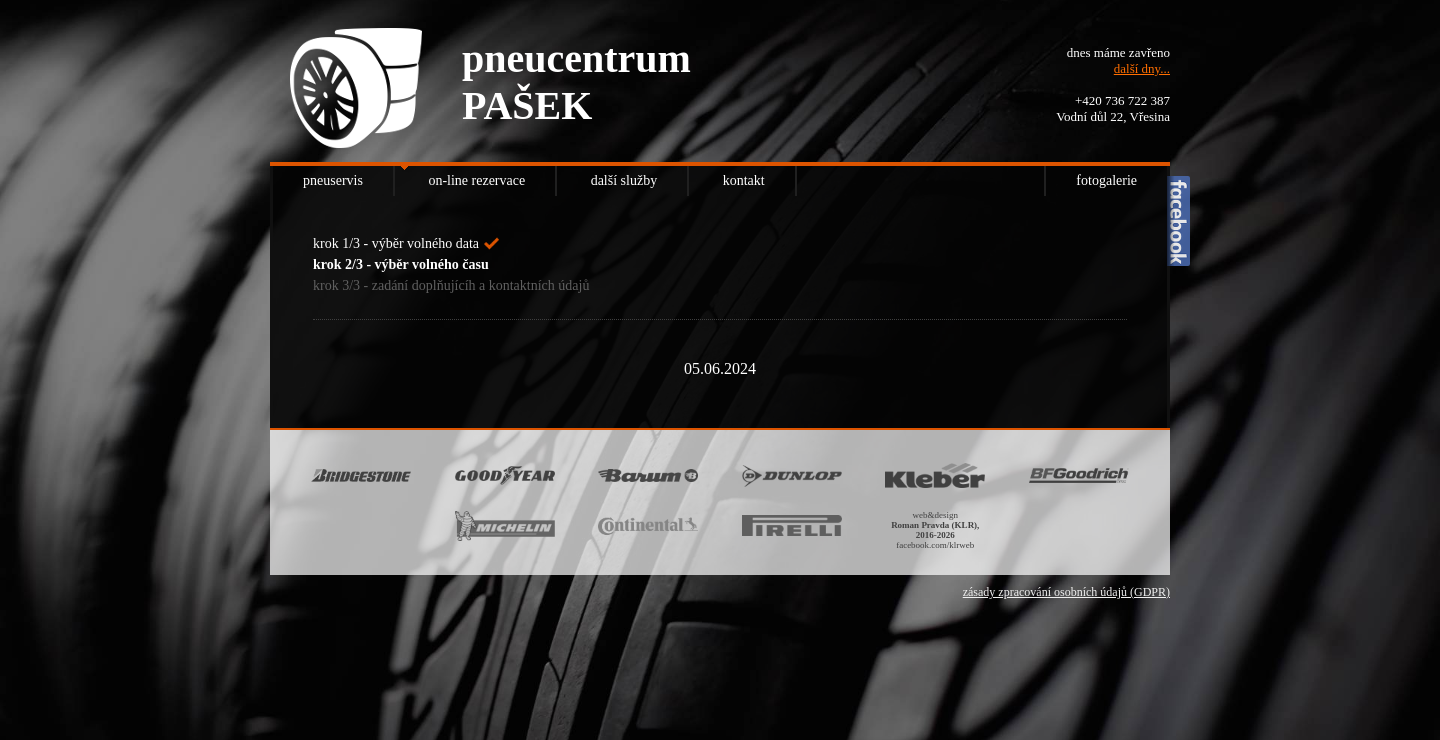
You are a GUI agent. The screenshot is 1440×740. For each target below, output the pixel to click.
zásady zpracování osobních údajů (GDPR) (1066, 592)
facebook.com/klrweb (935, 545)
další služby (624, 180)
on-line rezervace (476, 180)
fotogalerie (1106, 180)
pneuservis (333, 180)
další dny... (1142, 68)
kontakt (744, 180)
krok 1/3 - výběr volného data (396, 243)
